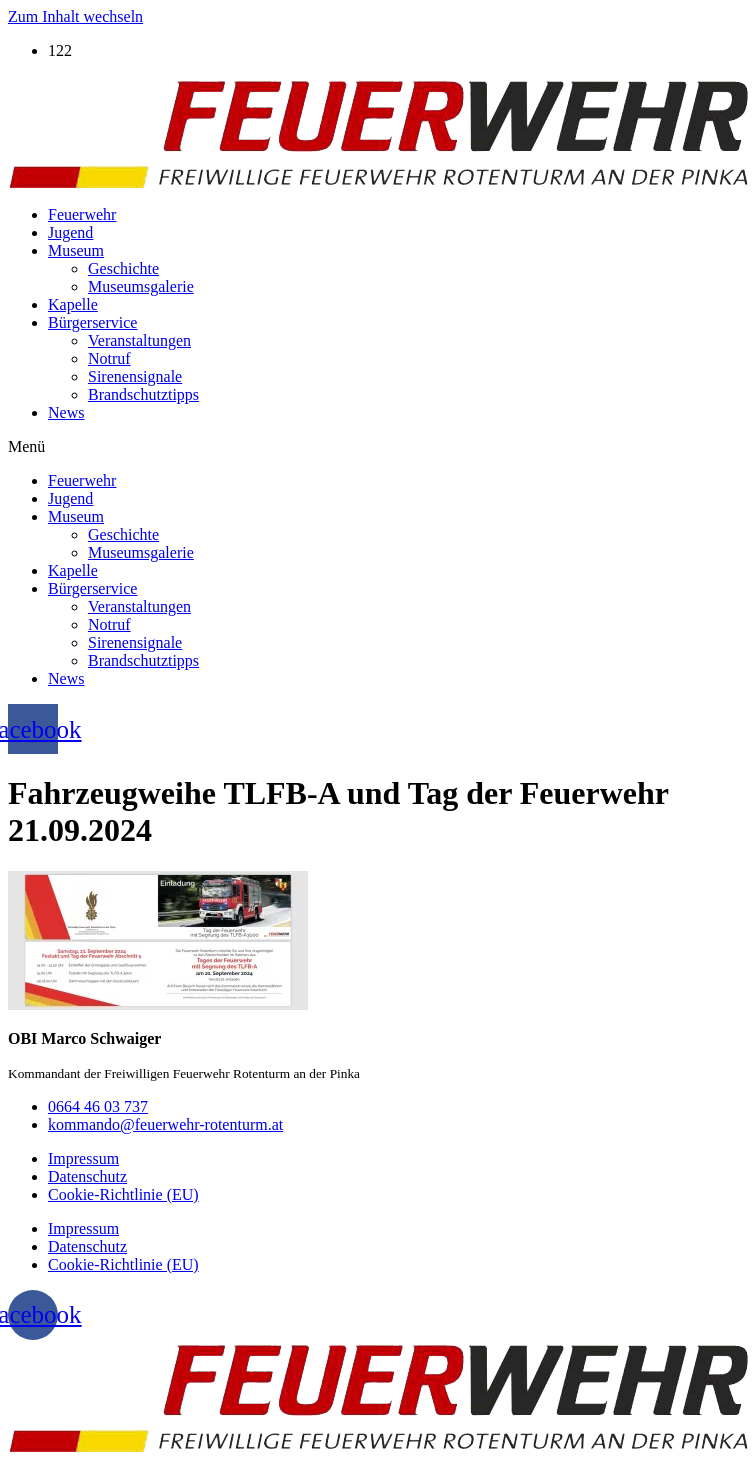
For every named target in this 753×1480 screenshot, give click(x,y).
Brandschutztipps (143, 394)
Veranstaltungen (139, 340)
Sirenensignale (135, 376)
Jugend (70, 232)
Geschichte (123, 268)
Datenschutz (87, 1176)
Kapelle (73, 304)
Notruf (109, 358)
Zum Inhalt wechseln (75, 16)
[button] (376, 447)
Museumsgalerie (141, 286)
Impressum (83, 1158)
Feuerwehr (82, 214)
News (66, 412)
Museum (76, 250)
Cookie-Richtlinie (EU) (123, 1194)
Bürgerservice (92, 322)
